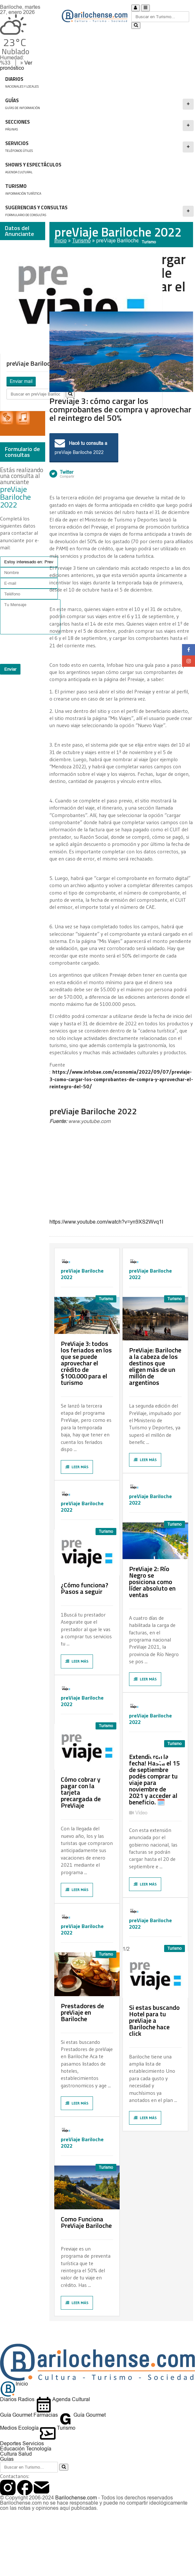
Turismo (90, 189)
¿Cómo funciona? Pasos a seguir (84, 1588)
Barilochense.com (76, 2497)
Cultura (8, 2454)
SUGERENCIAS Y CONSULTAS (99, 211)
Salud (25, 2454)
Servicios (33, 2443)
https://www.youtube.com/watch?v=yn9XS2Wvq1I (106, 1222)
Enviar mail (21, 381)
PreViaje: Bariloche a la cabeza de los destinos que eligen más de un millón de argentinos (155, 1366)
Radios (26, 2399)
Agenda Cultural (63, 2399)
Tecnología (38, 2448)
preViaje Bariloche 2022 (124, 240)
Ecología (28, 2428)
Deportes (10, 2443)
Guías (7, 2459)
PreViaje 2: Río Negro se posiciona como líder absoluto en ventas (152, 1582)
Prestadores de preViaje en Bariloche (82, 2012)
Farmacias (45, 2415)
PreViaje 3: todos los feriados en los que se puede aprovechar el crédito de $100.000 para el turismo (86, 1362)
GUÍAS (99, 104)
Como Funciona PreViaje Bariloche (86, 2222)
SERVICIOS (99, 147)
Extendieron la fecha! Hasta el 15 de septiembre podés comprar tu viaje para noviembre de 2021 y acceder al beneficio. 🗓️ (154, 1779)
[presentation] (42, 649)
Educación (12, 2448)
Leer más (76, 1467)
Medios (8, 2428)
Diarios (8, 2399)
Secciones (99, 125)
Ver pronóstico (16, 65)
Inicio (60, 240)
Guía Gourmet (16, 2415)
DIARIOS (98, 82)
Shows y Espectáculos (90, 168)
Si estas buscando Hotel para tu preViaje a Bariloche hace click (154, 2020)
